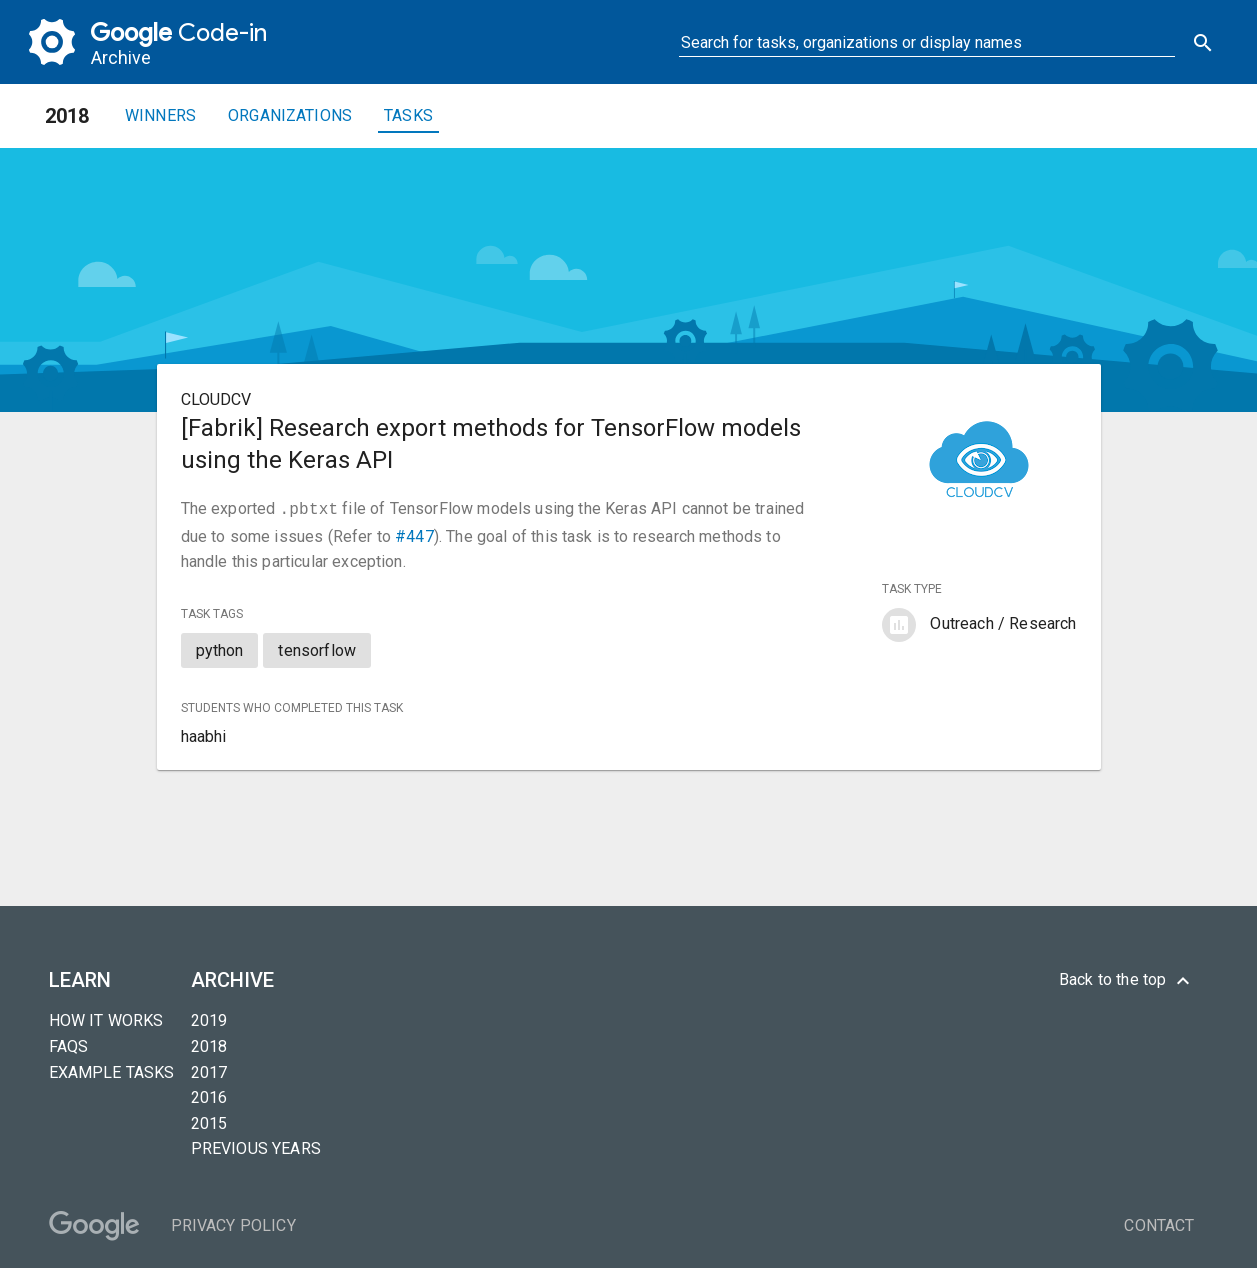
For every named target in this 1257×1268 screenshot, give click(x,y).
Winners (160, 115)
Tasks (408, 115)
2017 (209, 1070)
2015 (209, 1121)
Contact (1159, 1223)
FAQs (69, 1044)
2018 (209, 1044)
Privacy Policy (233, 1223)
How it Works (106, 1018)
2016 (209, 1095)
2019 (209, 1018)
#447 (414, 534)
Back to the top (1127, 979)
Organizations (290, 115)
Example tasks (112, 1070)
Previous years (256, 1146)
